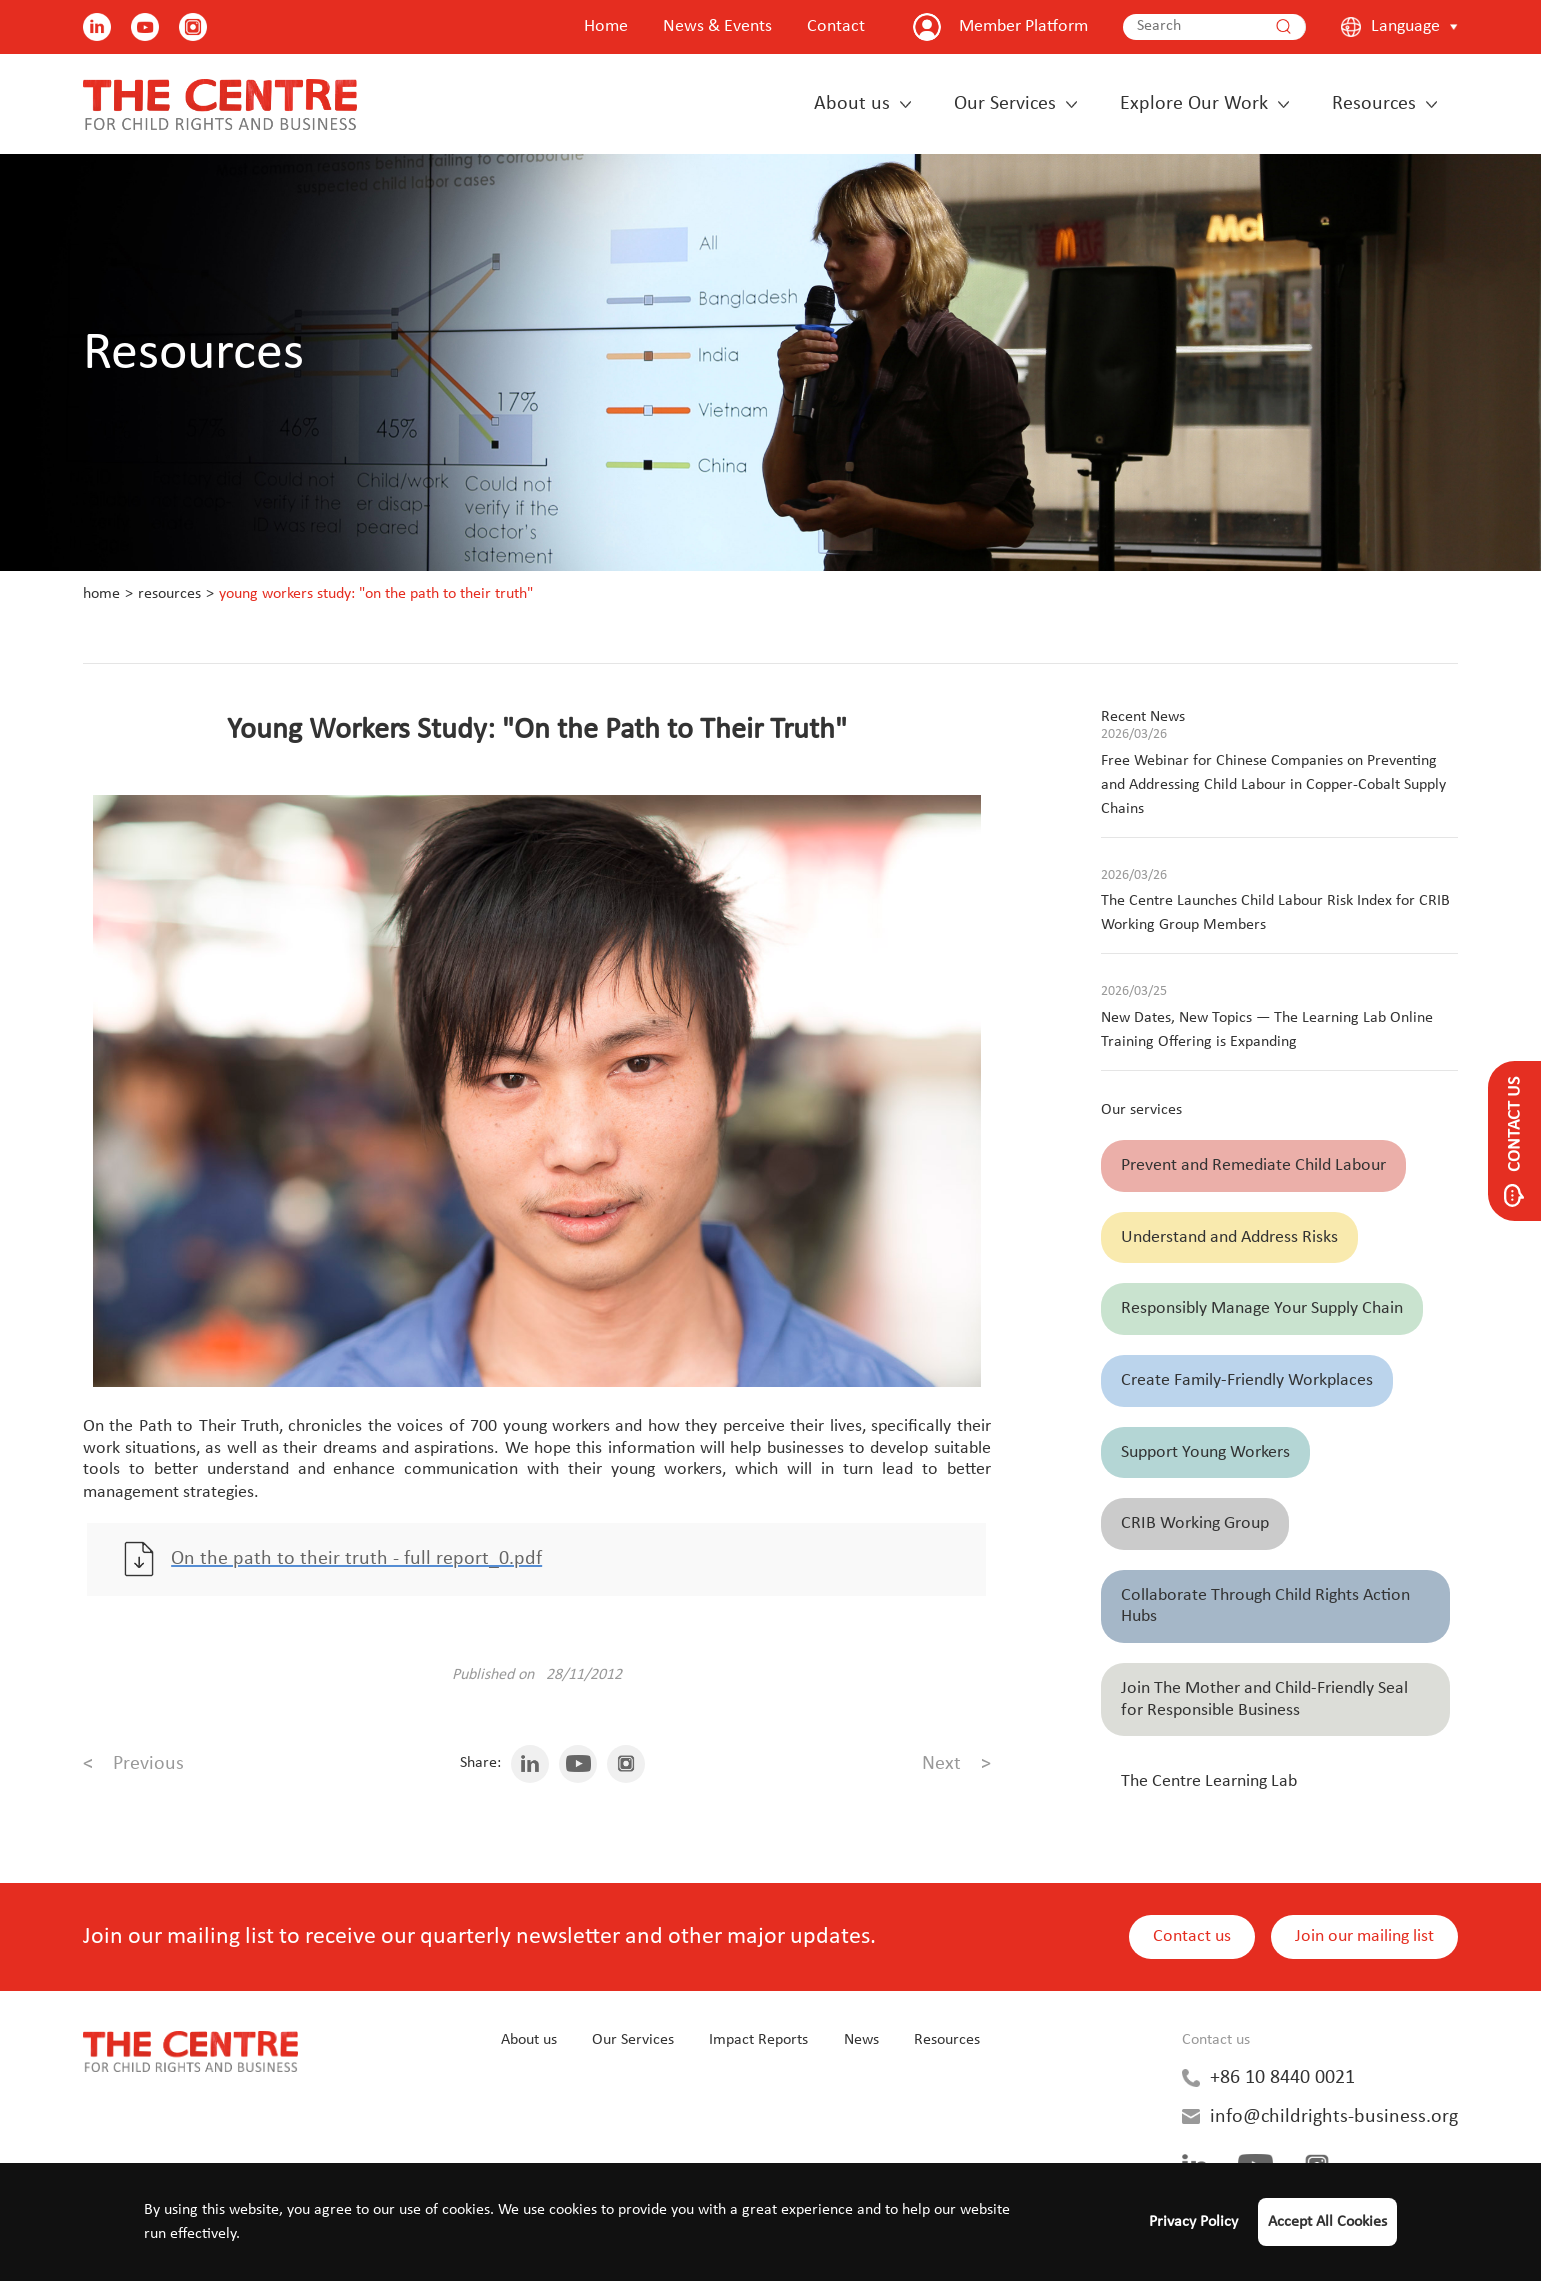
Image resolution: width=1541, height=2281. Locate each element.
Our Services (1005, 104)
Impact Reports (758, 2043)
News (861, 2043)
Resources (1374, 104)
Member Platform (1023, 26)
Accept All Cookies (1327, 2222)
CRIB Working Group (1195, 1523)
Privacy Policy (1193, 2222)
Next (956, 1767)
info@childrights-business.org (1334, 2119)
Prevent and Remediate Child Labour (1253, 1165)
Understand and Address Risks (1229, 1237)
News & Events (717, 26)
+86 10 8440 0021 (1282, 2080)
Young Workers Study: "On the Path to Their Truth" (376, 594)
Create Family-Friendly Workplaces (1247, 1380)
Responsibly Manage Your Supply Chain (1262, 1308)
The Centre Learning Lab (1209, 1781)
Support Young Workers (1205, 1452)
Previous (133, 1767)
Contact (836, 26)
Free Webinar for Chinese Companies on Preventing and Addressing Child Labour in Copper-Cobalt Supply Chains (1273, 785)
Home (606, 26)
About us (852, 104)
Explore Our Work (1194, 104)
